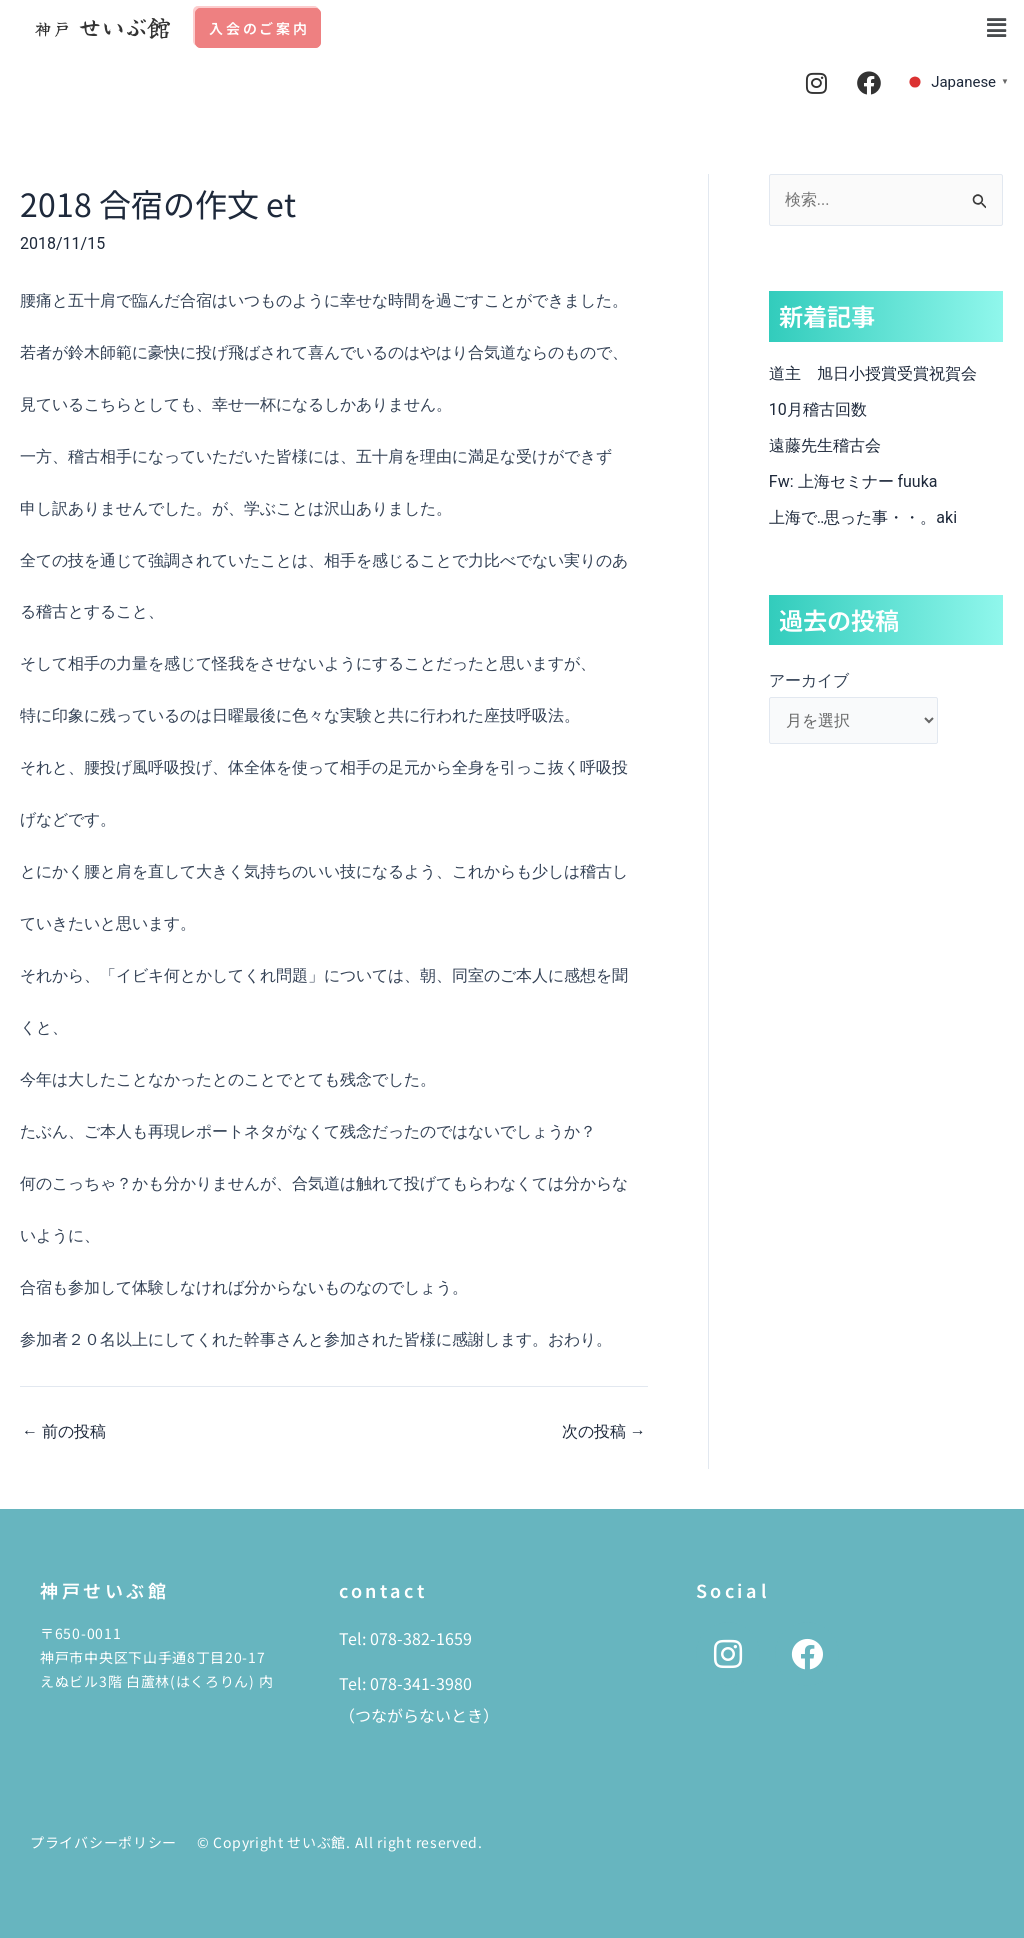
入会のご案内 (259, 28)
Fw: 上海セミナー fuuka (853, 481)
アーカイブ (809, 680)
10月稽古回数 (818, 409)
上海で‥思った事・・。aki (863, 517)
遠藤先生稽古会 (841, 445)
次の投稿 (604, 1432)
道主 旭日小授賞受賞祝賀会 (873, 373)
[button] (997, 28)
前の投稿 (64, 1432)
